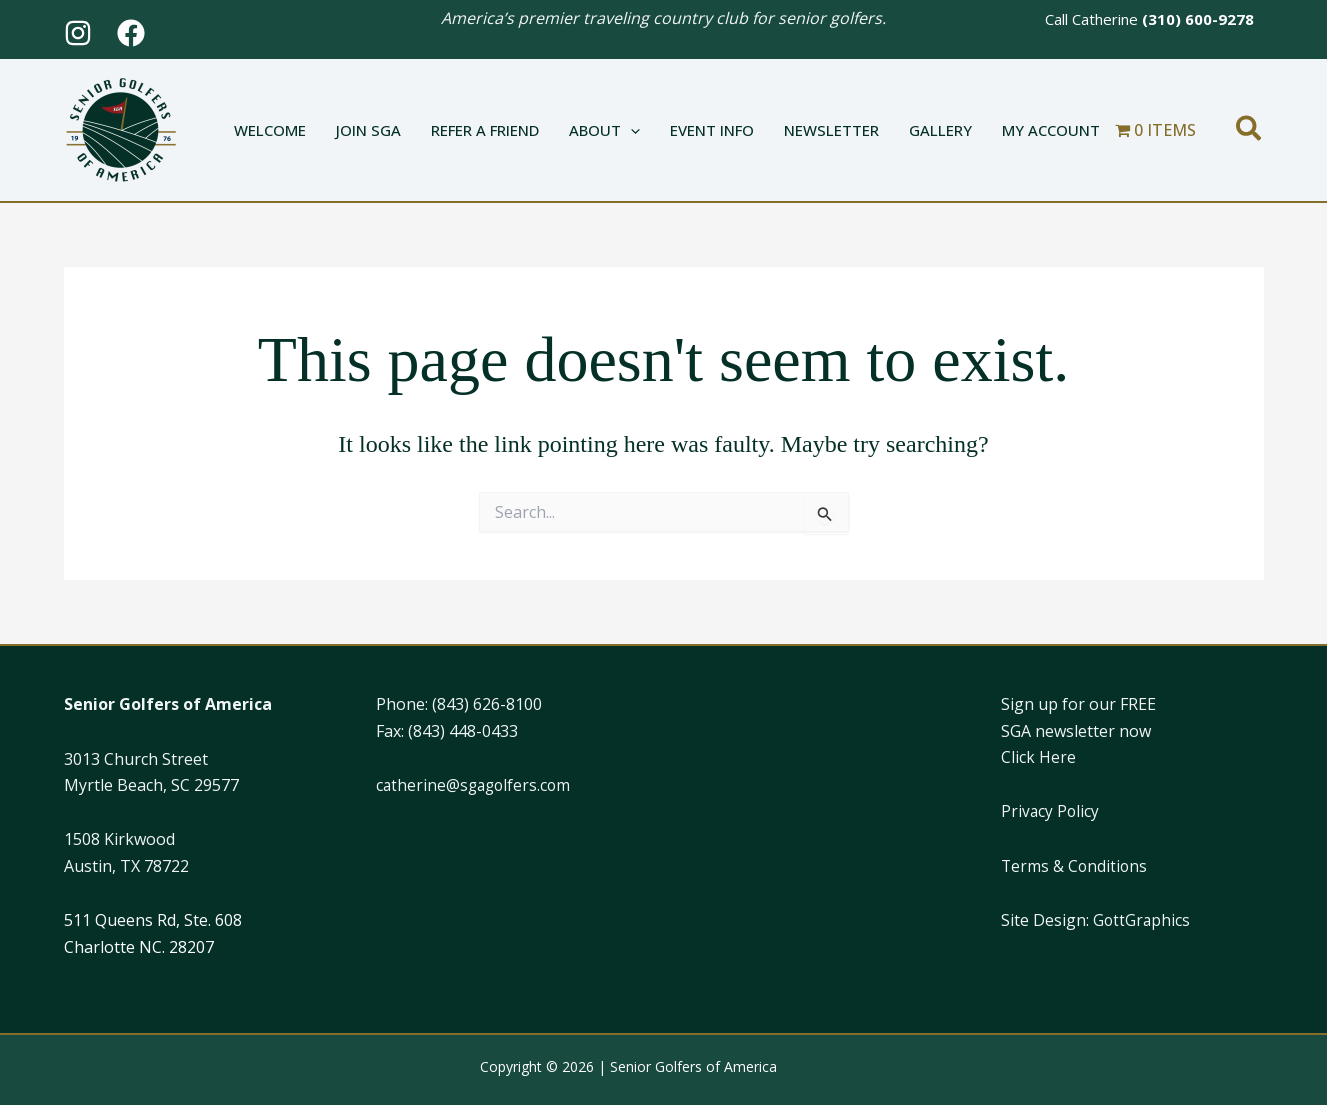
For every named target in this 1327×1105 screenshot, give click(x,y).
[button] (630, 130)
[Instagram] (78, 33)
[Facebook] (131, 33)
